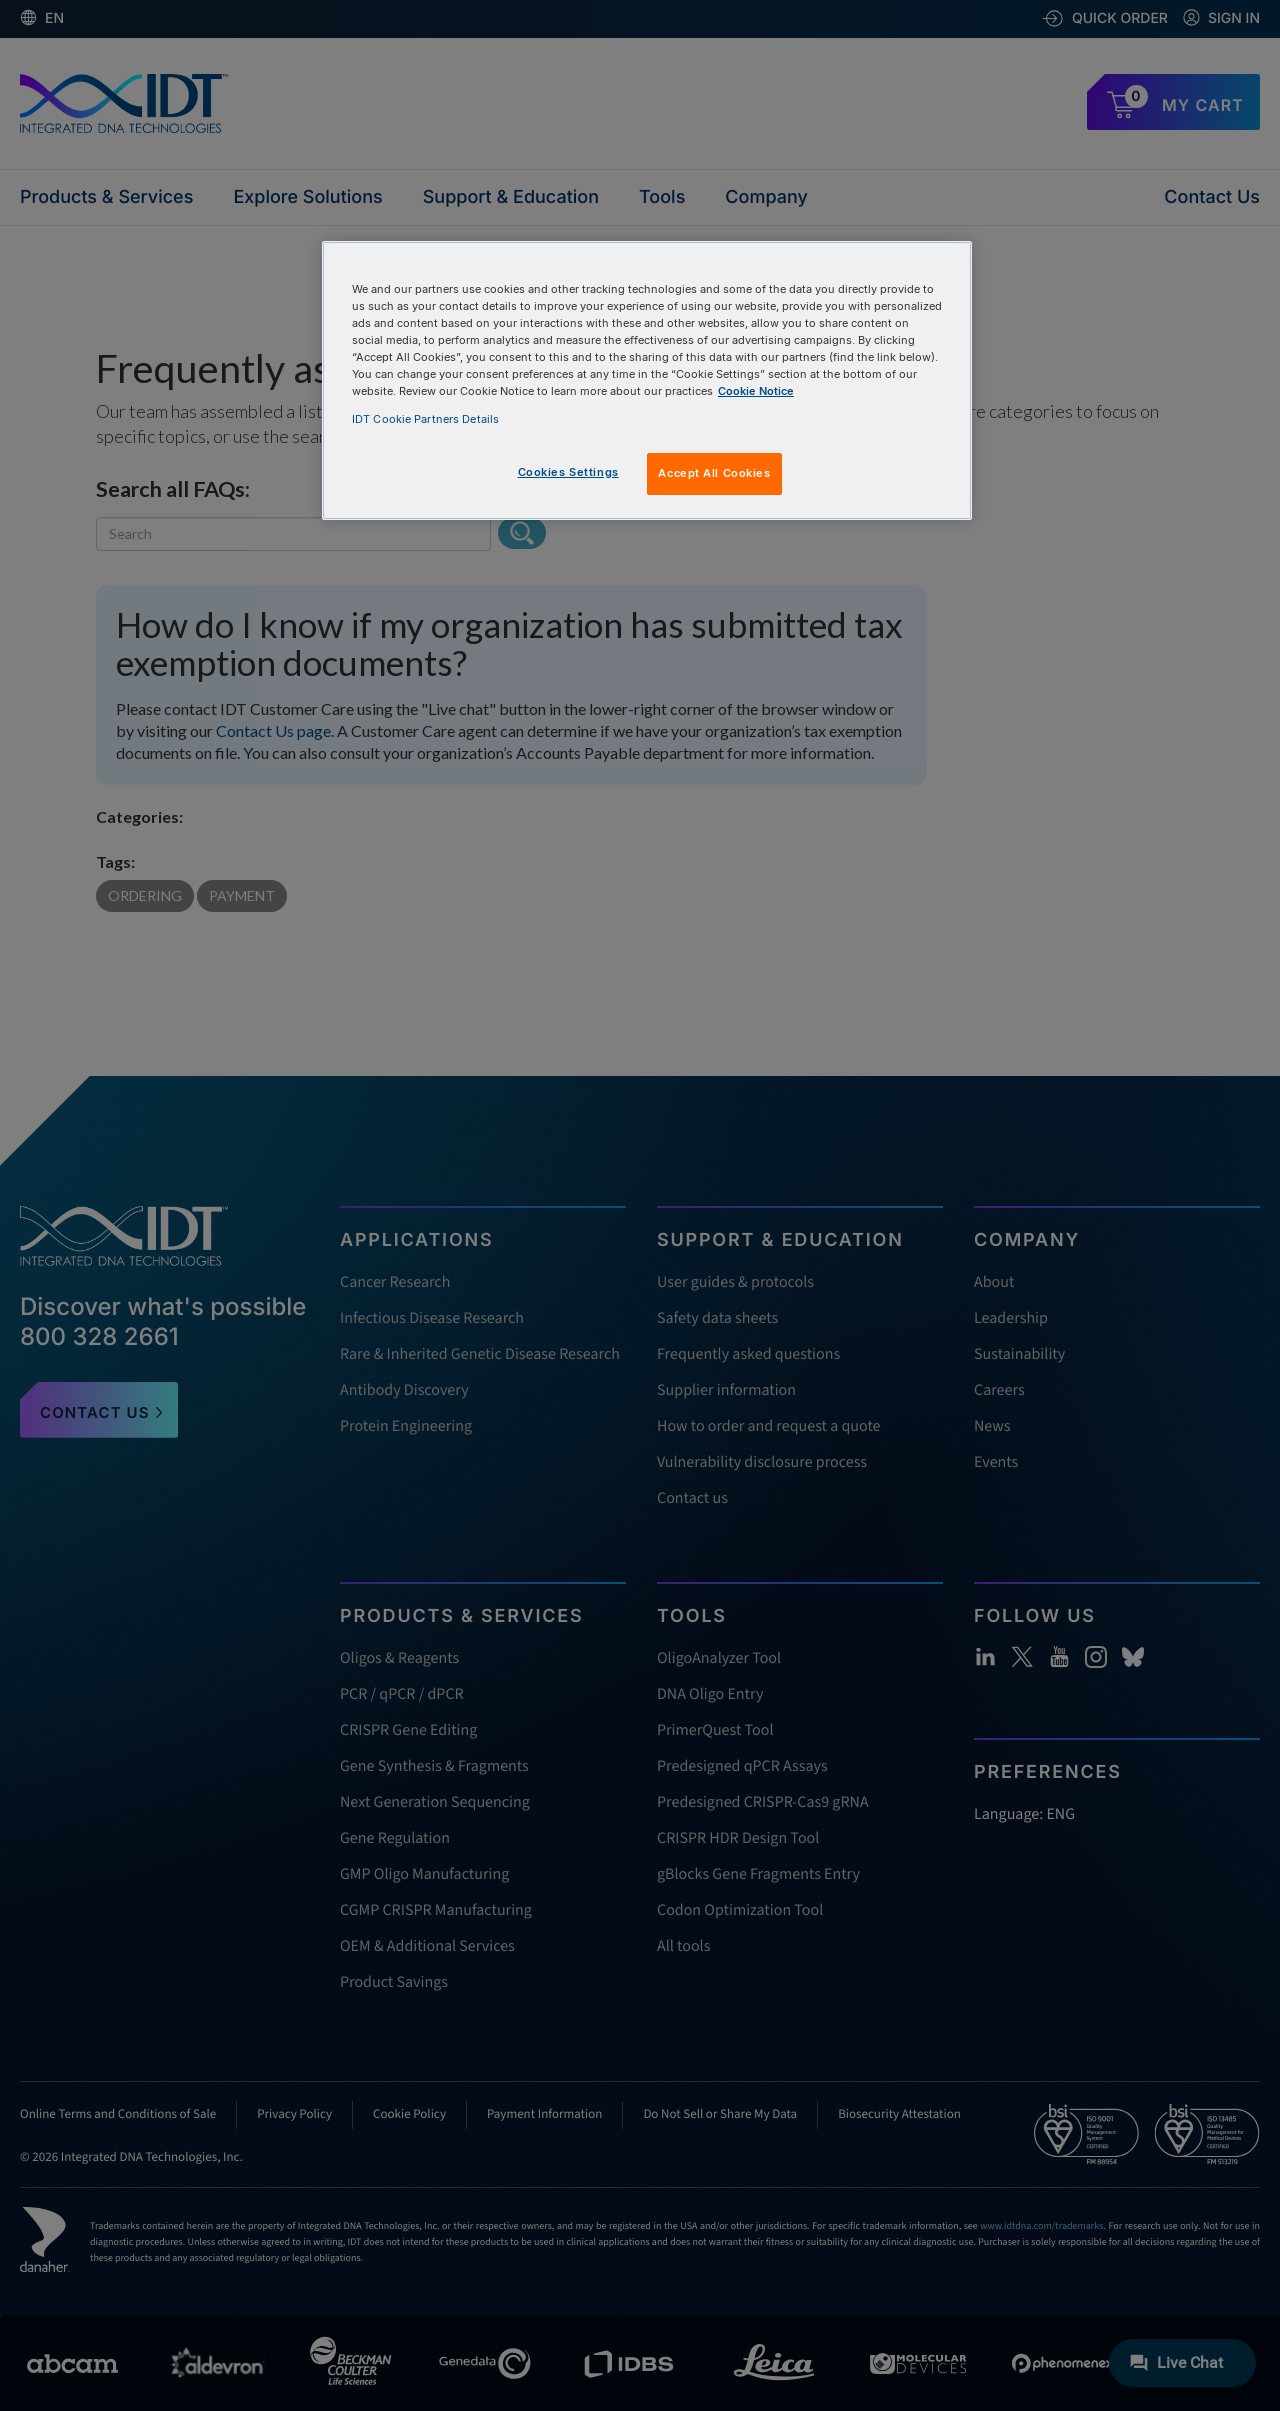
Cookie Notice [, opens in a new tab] (756, 391)
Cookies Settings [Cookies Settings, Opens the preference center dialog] (568, 472)
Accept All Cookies (714, 473)
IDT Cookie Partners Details (425, 419)
